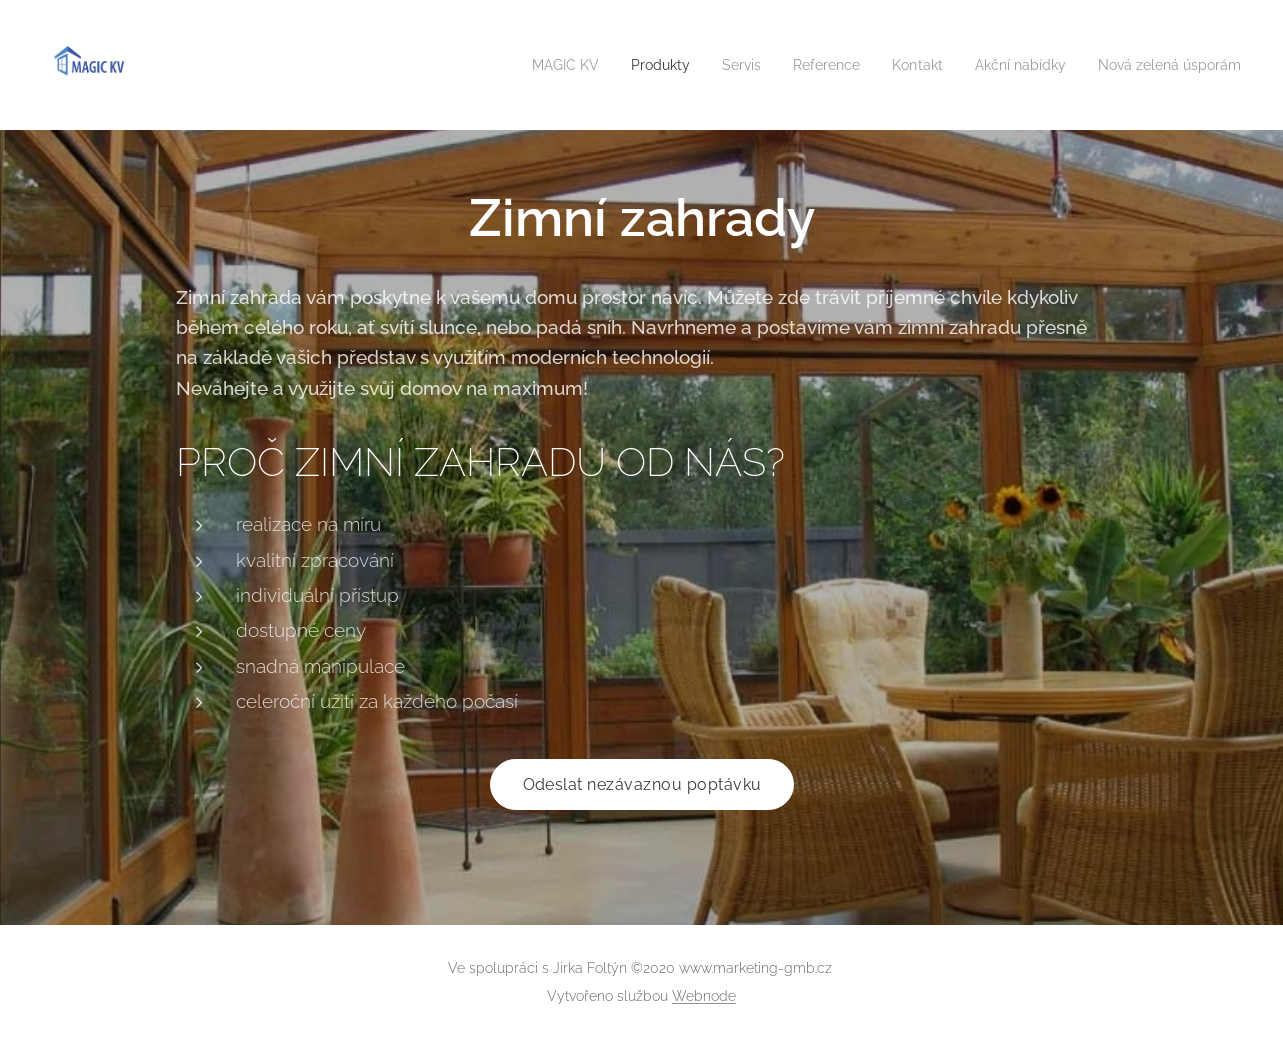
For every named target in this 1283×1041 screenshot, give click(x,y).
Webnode (704, 996)
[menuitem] (526, 65)
